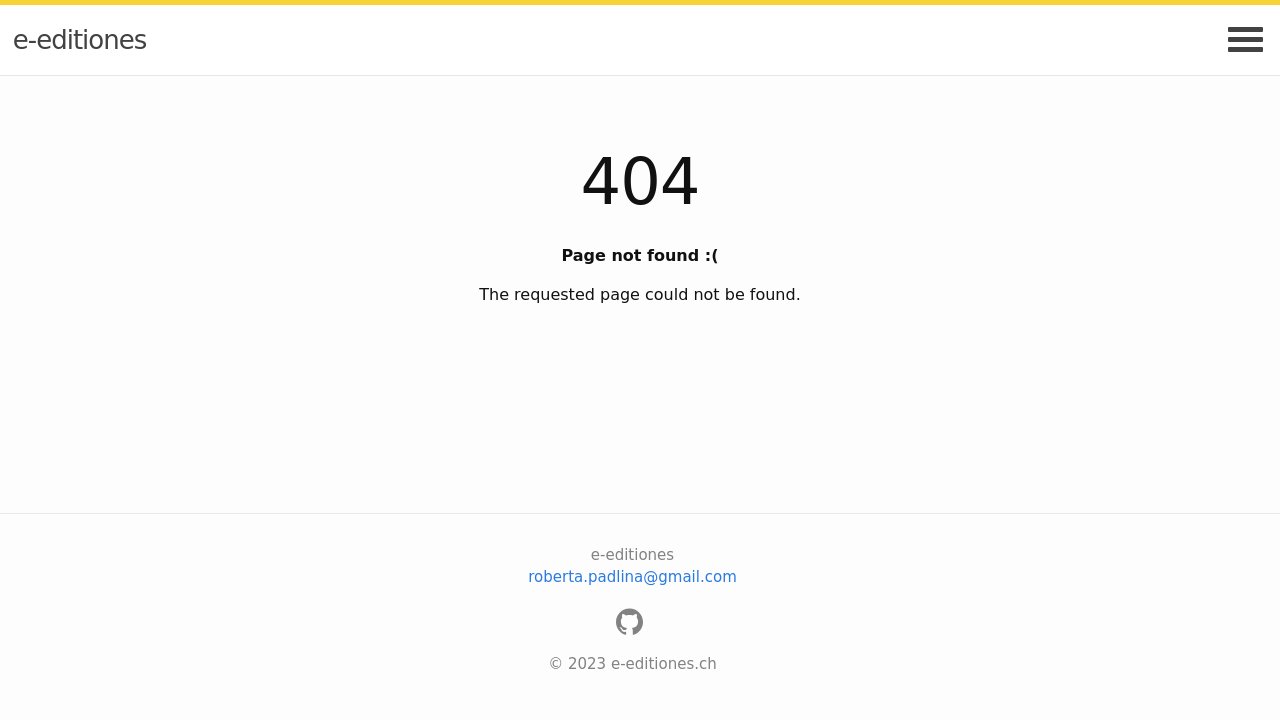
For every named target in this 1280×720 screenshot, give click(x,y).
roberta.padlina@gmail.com (632, 577)
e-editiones (79, 40)
